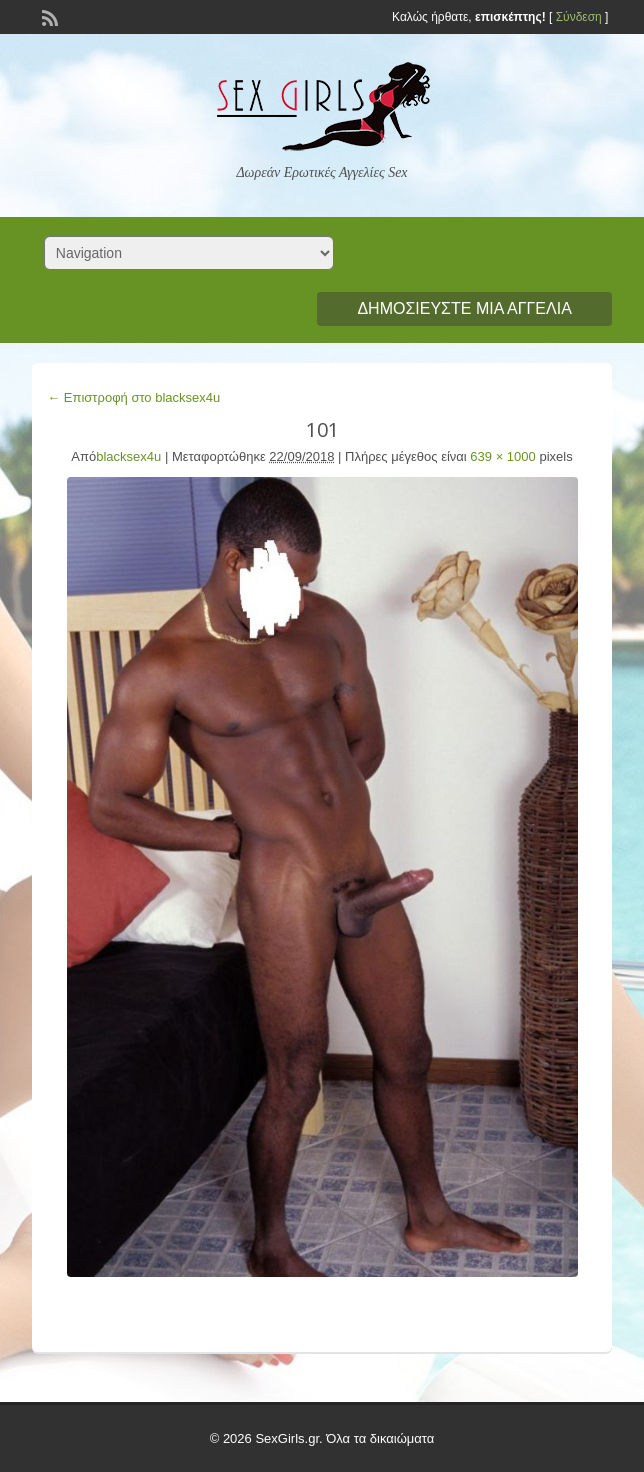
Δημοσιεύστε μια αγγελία (464, 308)
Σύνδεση (579, 17)
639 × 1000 (502, 456)
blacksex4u (128, 456)
